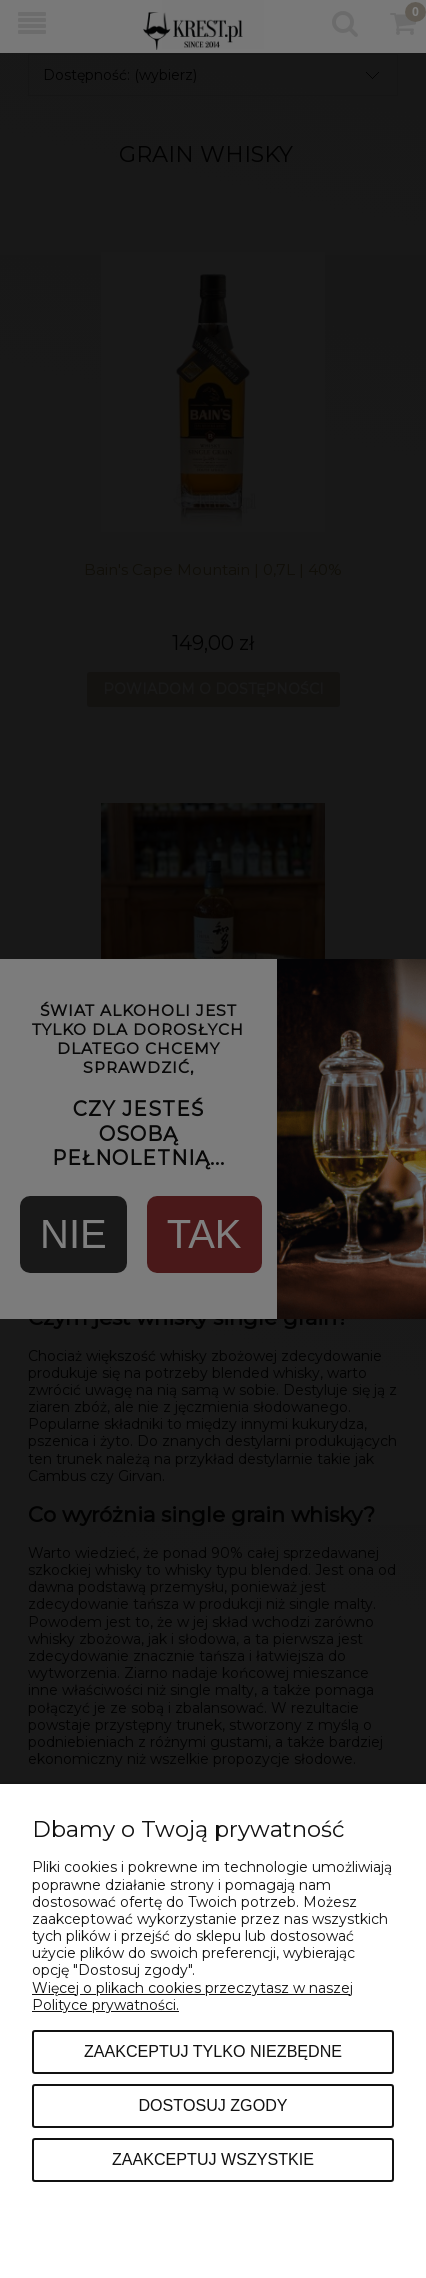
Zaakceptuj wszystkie (213, 2159)
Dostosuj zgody (212, 2105)
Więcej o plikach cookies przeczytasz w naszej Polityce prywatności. (192, 1996)
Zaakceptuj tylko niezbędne (213, 2051)
